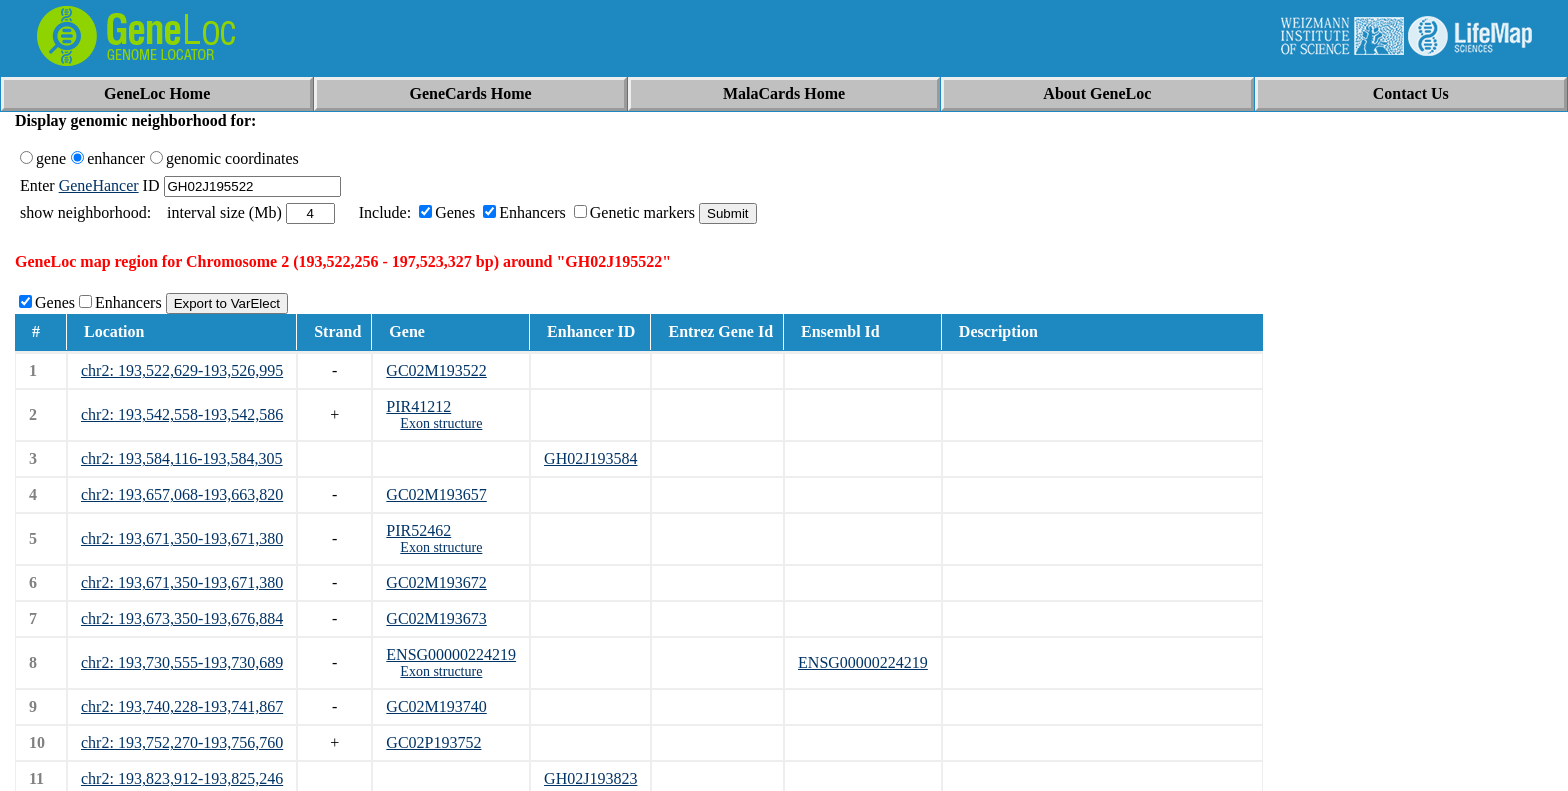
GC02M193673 (436, 618)
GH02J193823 (590, 778)
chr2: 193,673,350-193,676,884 (182, 618)
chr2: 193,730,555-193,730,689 (182, 662)
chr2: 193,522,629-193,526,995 (182, 370)
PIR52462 (418, 530)
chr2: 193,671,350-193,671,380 (182, 538)
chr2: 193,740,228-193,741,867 (182, 706)
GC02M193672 (436, 582)
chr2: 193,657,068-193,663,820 (182, 494)
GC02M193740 (436, 706)
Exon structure (441, 423)
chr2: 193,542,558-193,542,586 (182, 414)
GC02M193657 (436, 494)
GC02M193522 (436, 370)
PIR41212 (418, 406)
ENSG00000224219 (451, 654)
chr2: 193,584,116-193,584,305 (182, 458)
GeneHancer (99, 185)
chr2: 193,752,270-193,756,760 (182, 742)
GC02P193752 (433, 742)
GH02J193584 (590, 458)
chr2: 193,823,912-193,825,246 (182, 778)
